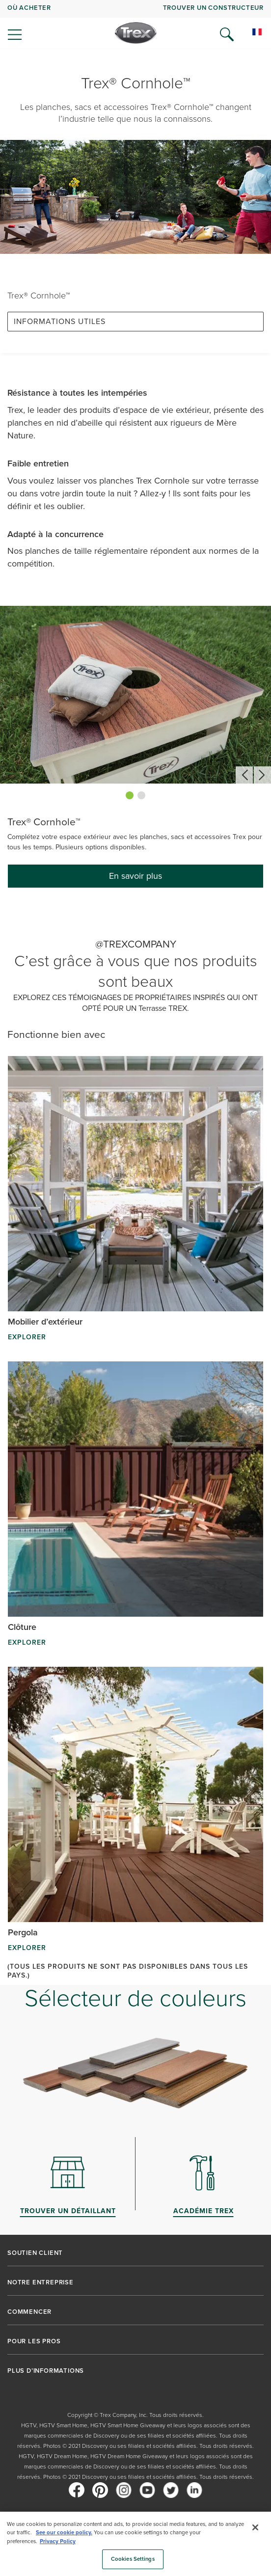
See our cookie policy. (64, 2532)
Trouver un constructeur (213, 7)
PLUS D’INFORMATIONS (45, 2370)
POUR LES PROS (33, 2341)
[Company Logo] (136, 33)
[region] (135, 2544)
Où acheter (29, 7)
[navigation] (135, 24)
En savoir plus (135, 875)
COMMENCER (29, 2311)
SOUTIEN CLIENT (35, 2253)
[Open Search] (227, 34)
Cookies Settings (133, 2559)
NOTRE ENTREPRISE (40, 2282)
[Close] (255, 2527)
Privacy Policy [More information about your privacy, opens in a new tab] (58, 2541)
